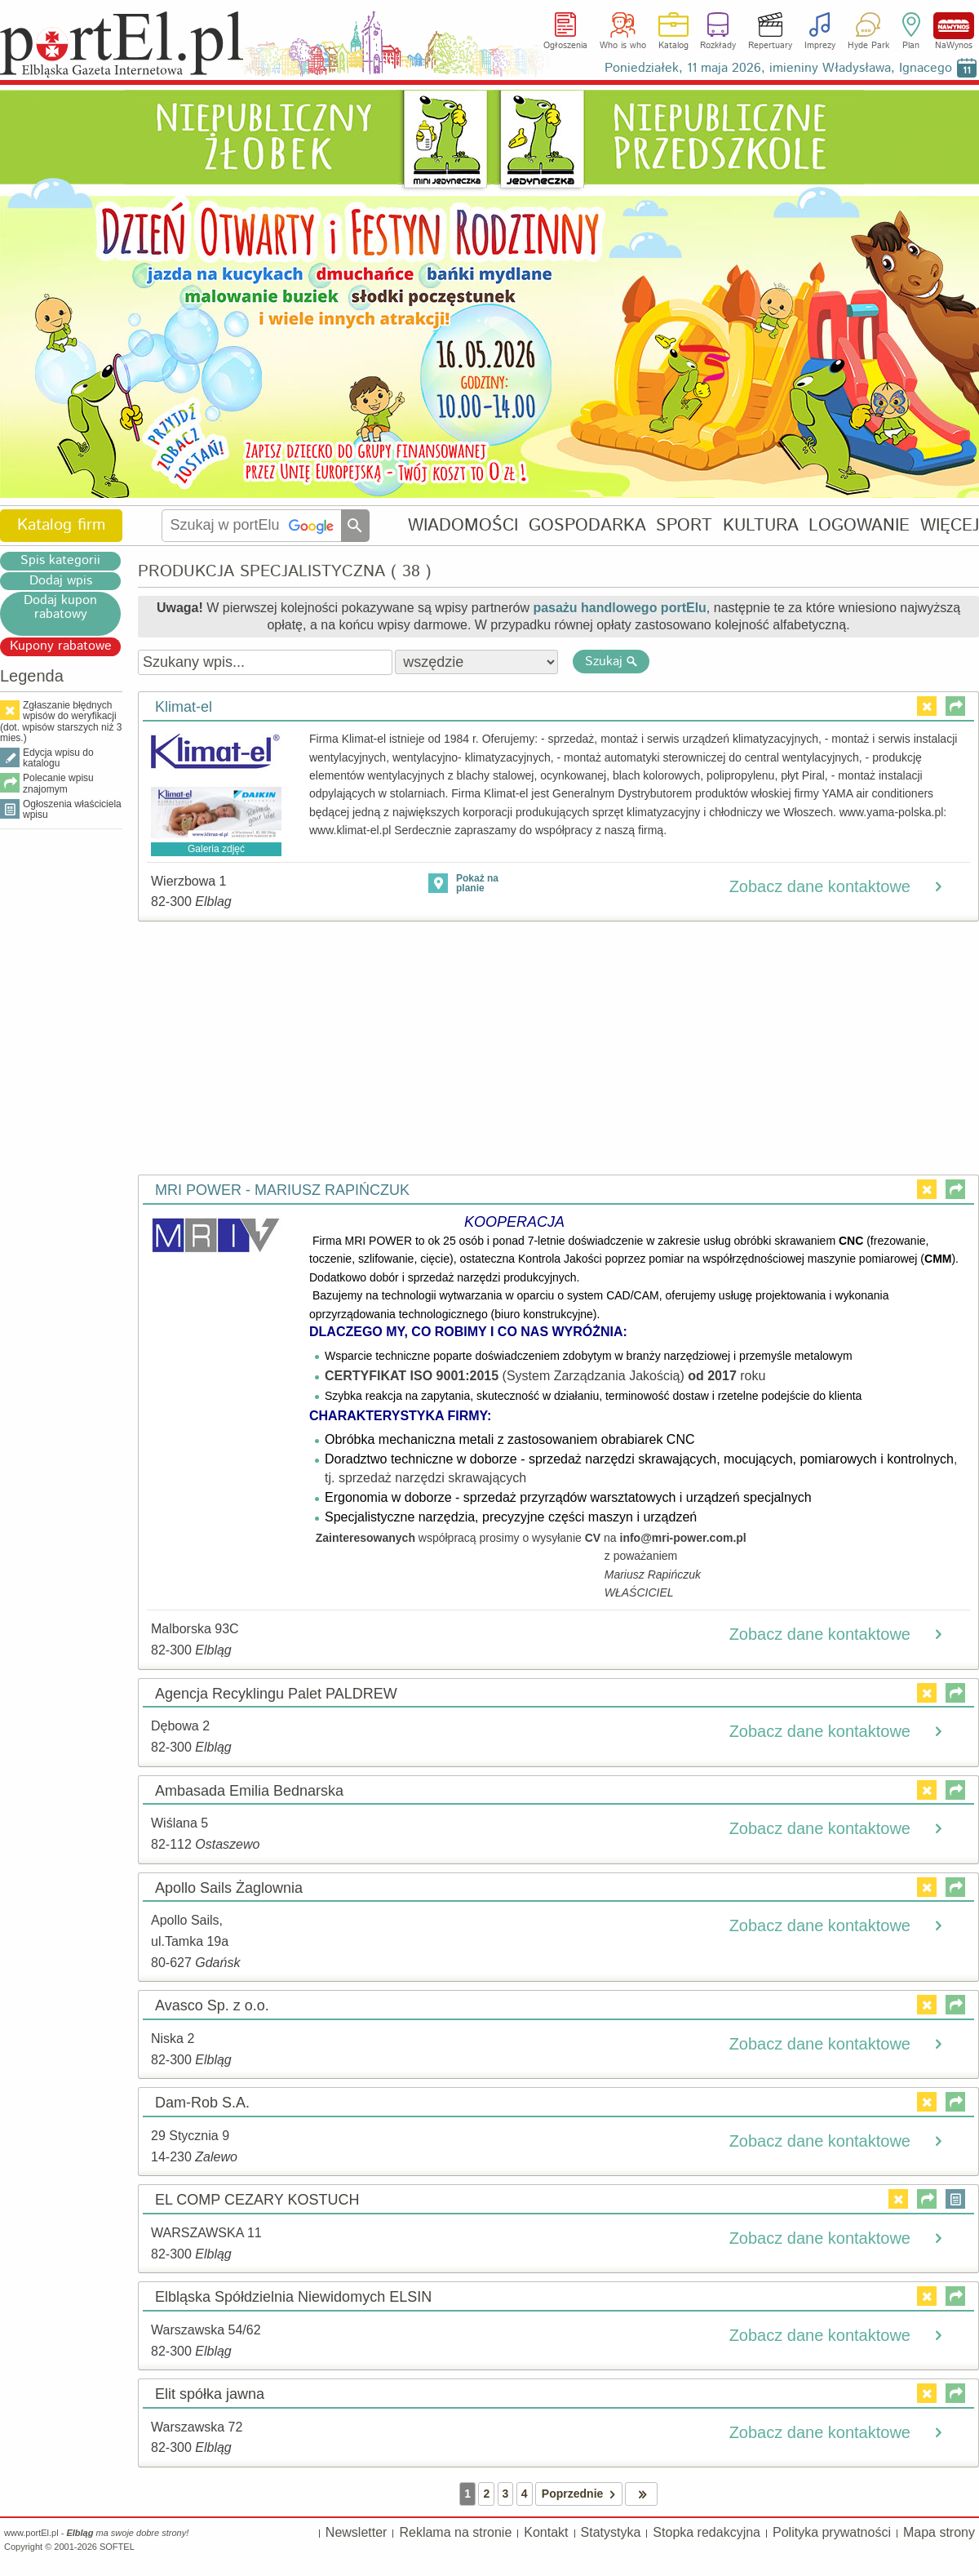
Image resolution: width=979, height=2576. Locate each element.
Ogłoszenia (565, 45)
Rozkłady (718, 45)
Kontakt (546, 2532)
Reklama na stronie (455, 2532)
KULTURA (761, 525)
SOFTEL (117, 2547)
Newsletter (357, 2532)
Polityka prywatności (832, 2532)
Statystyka (611, 2532)
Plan (910, 45)
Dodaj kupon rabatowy (60, 608)
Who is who (623, 45)
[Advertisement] (61, 1082)
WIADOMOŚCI (463, 525)
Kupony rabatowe (61, 646)
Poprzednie (582, 2494)
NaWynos (953, 25)
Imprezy (819, 45)
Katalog (673, 45)
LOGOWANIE (859, 525)
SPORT (684, 525)
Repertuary (770, 45)
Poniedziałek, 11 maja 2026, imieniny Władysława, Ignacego (778, 68)
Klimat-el (183, 707)
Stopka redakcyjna (706, 2532)
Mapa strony (939, 2532)
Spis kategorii (60, 561)
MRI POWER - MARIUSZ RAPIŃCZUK (282, 1190)
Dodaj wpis (60, 581)
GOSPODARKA (587, 525)
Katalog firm (61, 525)
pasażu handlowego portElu (619, 608)
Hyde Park (868, 45)
